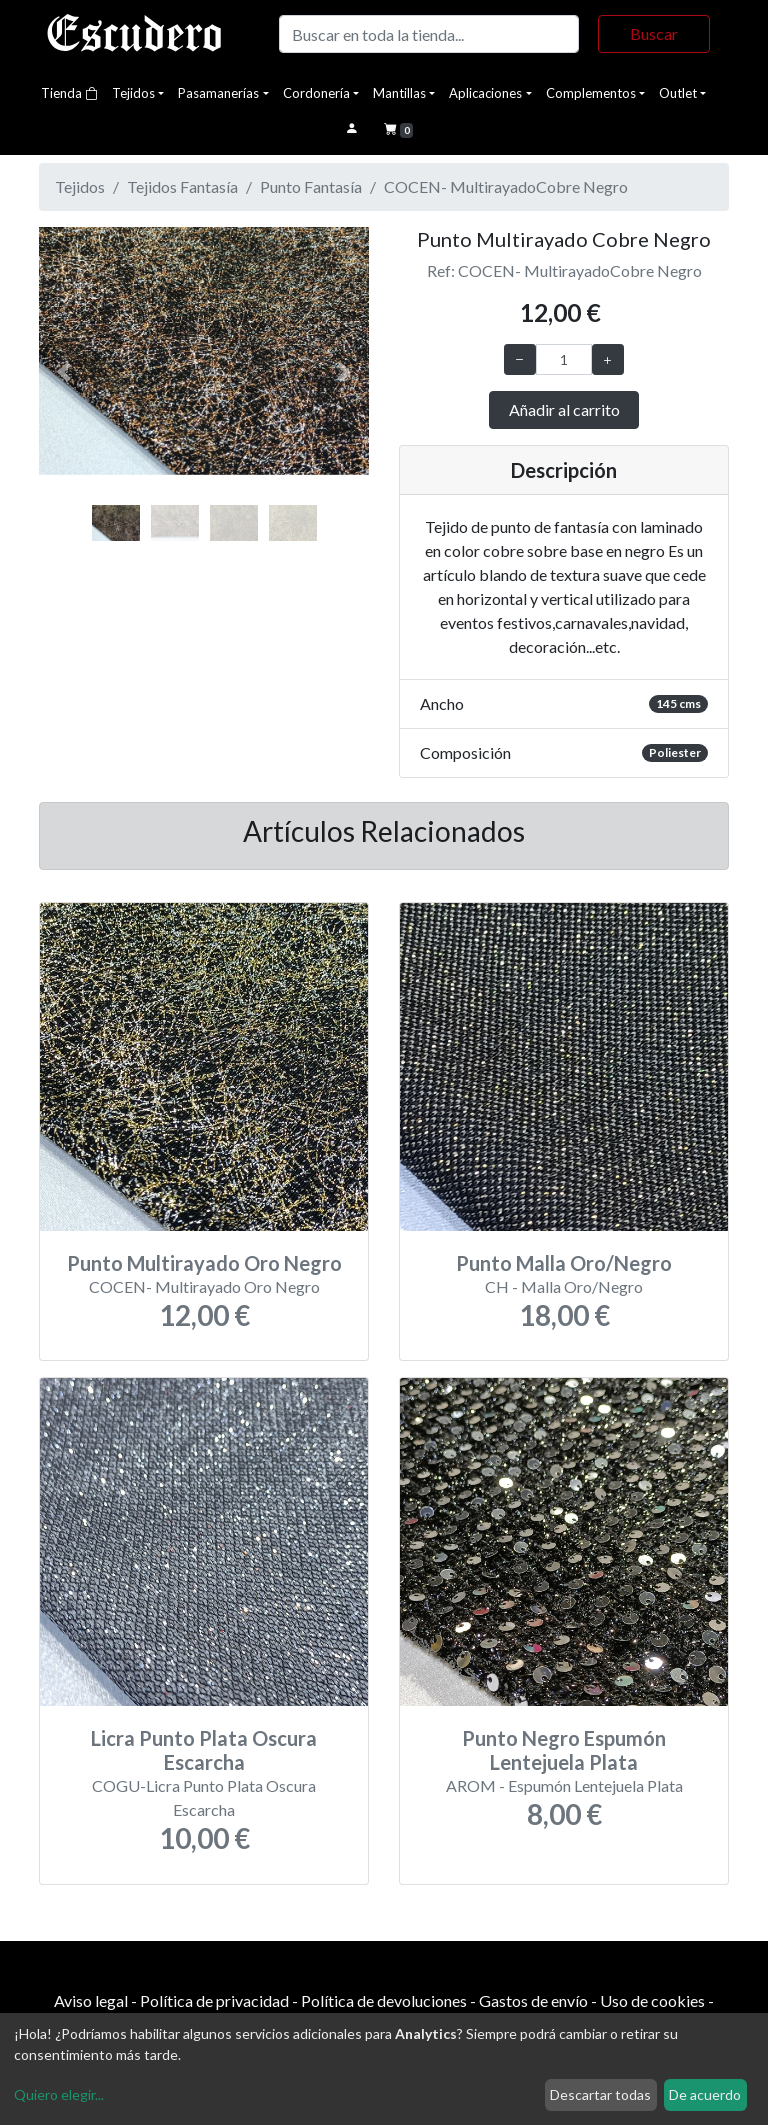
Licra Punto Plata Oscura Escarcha (204, 1750)
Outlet (678, 93)
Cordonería (316, 93)
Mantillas (399, 93)
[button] (64, 372)
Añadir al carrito (564, 409)
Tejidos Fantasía (182, 186)
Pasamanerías (218, 93)
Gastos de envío (533, 2000)
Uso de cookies (652, 2000)
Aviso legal (91, 2000)
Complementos (591, 93)
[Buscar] (429, 34)
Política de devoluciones (384, 2000)
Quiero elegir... (59, 2094)
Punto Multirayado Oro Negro (204, 1263)
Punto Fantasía (311, 186)
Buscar (654, 33)
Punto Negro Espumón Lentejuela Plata (564, 1750)
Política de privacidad (214, 2000)
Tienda (69, 93)
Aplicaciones (485, 93)
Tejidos (133, 93)
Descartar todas (600, 2094)
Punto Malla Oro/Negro (564, 1263)
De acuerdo (705, 2094)
